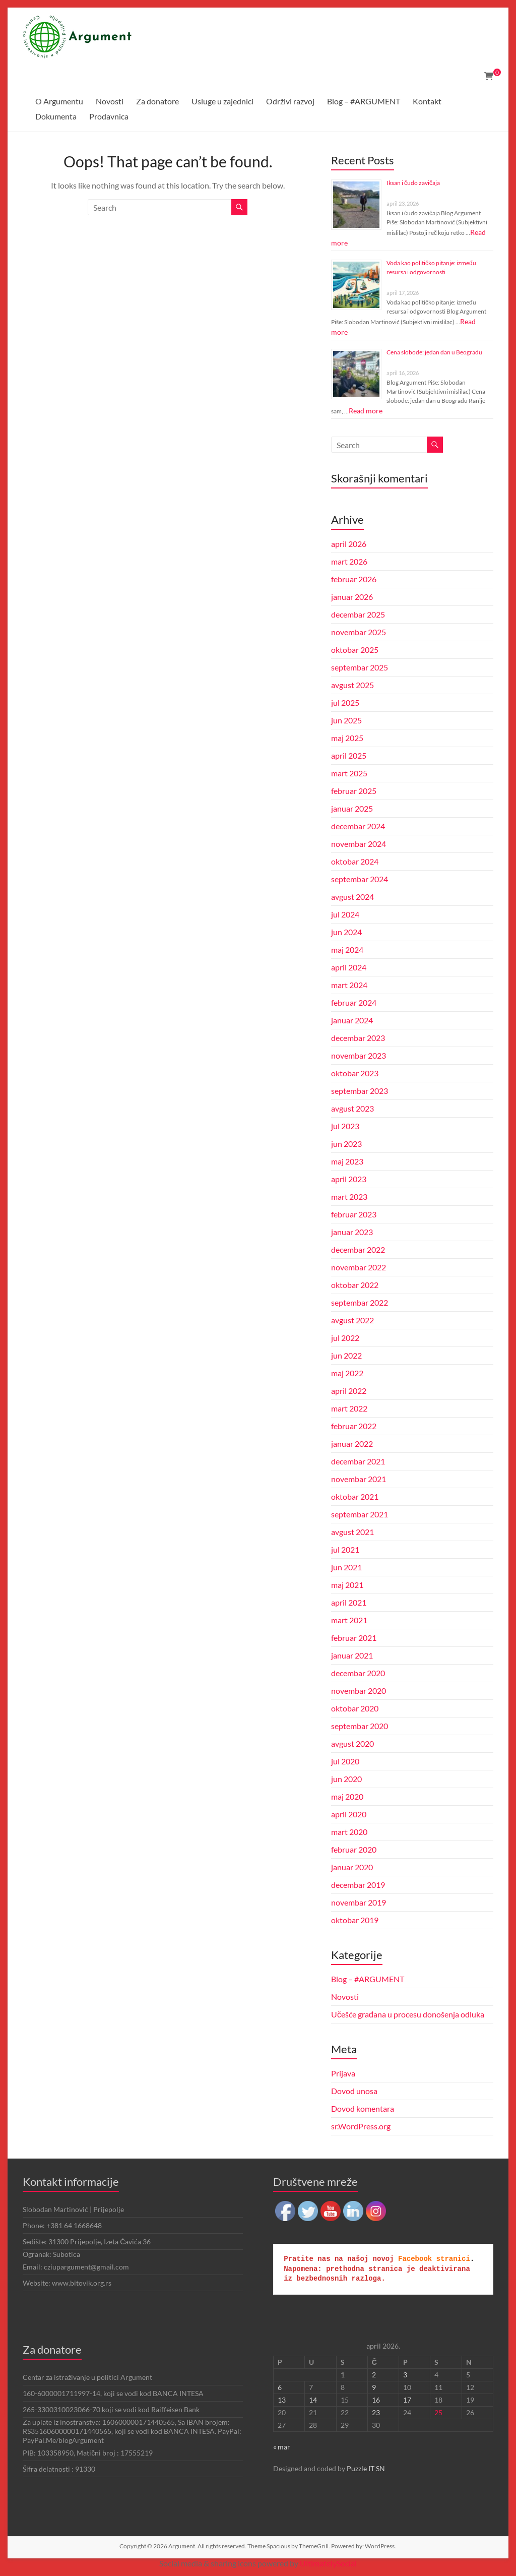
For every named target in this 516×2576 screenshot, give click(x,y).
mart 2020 (349, 1831)
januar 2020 (352, 1867)
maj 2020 (347, 1796)
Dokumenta (56, 116)
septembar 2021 (359, 1514)
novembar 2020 (358, 1690)
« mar (281, 2446)
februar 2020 (353, 1849)
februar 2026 (353, 579)
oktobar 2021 (354, 1496)
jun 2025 (346, 720)
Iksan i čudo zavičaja (413, 183)
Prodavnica (108, 116)
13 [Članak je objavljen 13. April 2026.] (282, 2400)
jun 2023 (346, 1143)
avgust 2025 (352, 685)
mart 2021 (349, 1620)
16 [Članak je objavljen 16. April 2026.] (376, 2400)
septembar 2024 (359, 879)
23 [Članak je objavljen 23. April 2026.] (376, 2412)
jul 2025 (345, 702)
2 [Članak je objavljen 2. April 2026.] (374, 2374)
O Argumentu (59, 101)
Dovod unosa (354, 2091)
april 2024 (348, 967)
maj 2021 (347, 1584)
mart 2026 (349, 561)
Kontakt (427, 101)
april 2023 (348, 1179)
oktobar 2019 (354, 1920)
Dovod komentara (362, 2108)
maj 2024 (347, 949)
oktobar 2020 (354, 1708)
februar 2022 (353, 1426)
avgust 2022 (352, 1320)
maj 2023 (347, 1161)
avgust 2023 (352, 1108)
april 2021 (348, 1602)
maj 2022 (347, 1373)
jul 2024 (345, 914)
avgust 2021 (352, 1532)
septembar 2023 (359, 1090)
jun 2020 (346, 1779)
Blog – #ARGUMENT (363, 101)
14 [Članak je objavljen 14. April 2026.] (313, 2400)
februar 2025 (353, 790)
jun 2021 (346, 1567)
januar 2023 (352, 1232)
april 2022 (348, 1390)
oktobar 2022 (354, 1285)
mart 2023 (349, 1196)
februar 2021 (353, 1637)
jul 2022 (345, 1337)
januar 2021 (352, 1655)
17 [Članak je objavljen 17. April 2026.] (407, 2400)
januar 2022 (352, 1443)
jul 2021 (345, 1549)
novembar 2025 (358, 632)
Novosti (109, 101)
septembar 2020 (359, 1726)
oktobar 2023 (354, 1073)
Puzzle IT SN (366, 2468)
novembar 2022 (358, 1267)
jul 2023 (345, 1126)
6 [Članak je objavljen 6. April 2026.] (280, 2387)
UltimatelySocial (328, 2563)
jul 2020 (345, 1761)
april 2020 (348, 1814)
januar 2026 (352, 596)
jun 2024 (346, 932)
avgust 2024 (352, 896)
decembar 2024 (358, 826)
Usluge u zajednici (222, 101)
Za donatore (157, 101)
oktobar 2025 (354, 649)
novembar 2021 (358, 1479)
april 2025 (348, 755)
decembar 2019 (358, 1884)
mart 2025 (349, 773)
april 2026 (348, 543)
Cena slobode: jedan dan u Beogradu (434, 352)
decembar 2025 (358, 614)
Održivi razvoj (290, 101)
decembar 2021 (358, 1461)
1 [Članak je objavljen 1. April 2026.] (343, 2374)
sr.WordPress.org (361, 2126)
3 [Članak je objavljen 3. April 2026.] (405, 2374)
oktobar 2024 (354, 861)
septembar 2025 (359, 667)
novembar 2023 (358, 1055)
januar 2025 (352, 808)
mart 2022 (349, 1408)
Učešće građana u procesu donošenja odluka (407, 2014)
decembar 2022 (358, 1249)
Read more (365, 410)
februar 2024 (353, 1002)
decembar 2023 (358, 1037)
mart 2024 (349, 985)
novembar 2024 (358, 843)
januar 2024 (352, 1020)
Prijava (343, 2073)
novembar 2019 (358, 1902)
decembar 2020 (358, 1673)
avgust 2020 (352, 1743)
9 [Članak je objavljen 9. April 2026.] (374, 2387)
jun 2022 (346, 1355)
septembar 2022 (359, 1302)
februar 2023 (353, 1214)
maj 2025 (347, 738)
